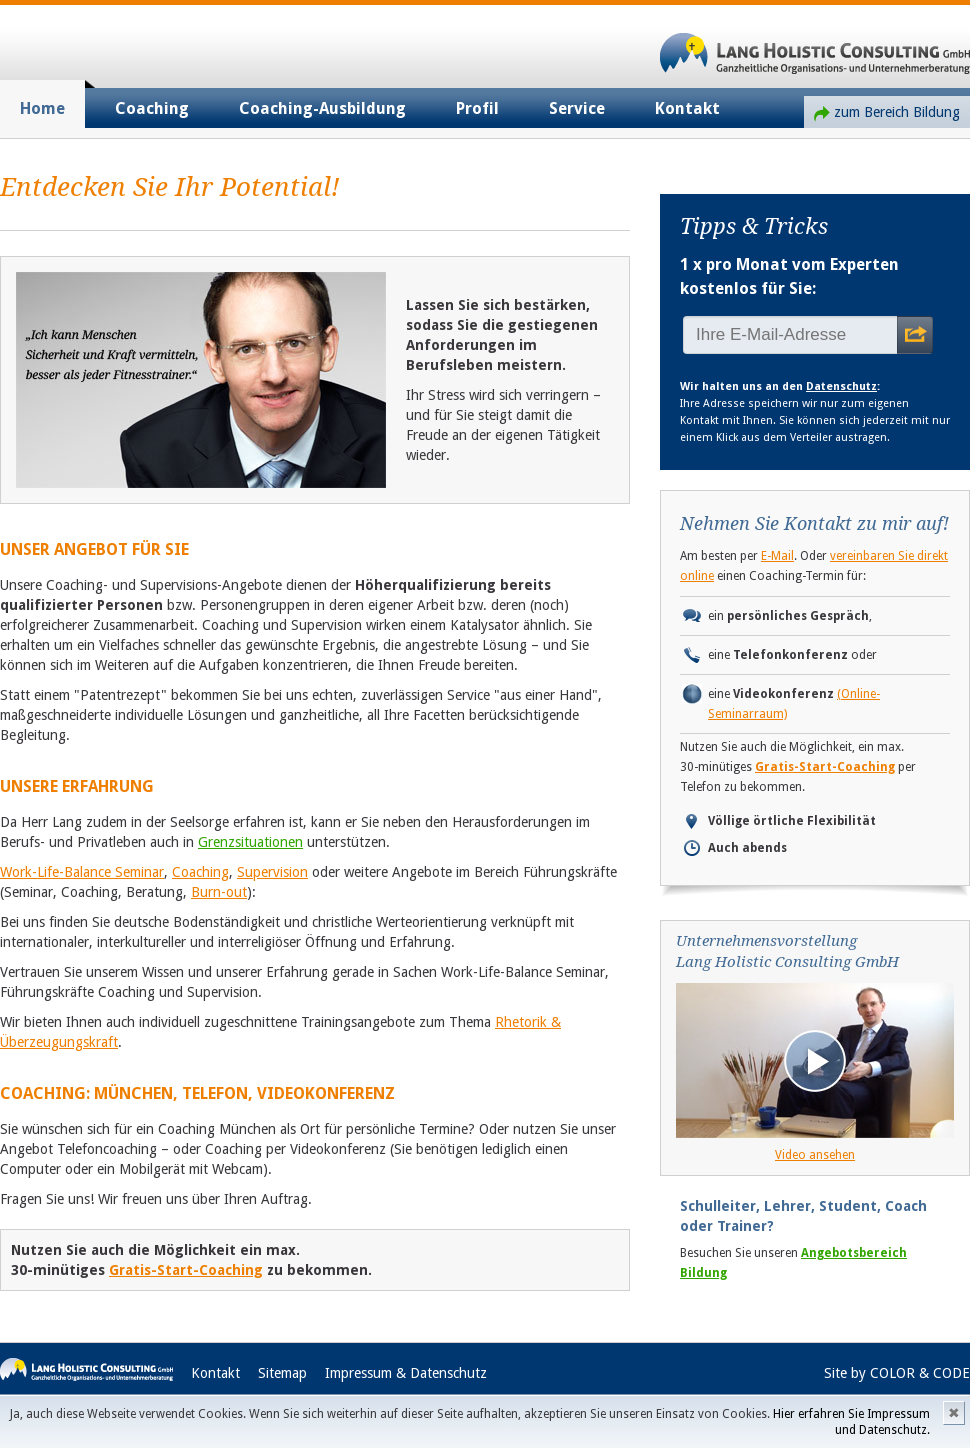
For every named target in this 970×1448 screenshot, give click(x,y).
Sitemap (282, 1373)
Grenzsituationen (250, 842)
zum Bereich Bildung (897, 112)
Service (577, 108)
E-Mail (777, 556)
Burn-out (219, 892)
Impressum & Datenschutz (406, 1373)
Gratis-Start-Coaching (186, 1270)
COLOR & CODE (920, 1373)
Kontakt (687, 108)
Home (42, 108)
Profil (477, 108)
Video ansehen (815, 1155)
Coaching (152, 108)
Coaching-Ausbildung (322, 108)
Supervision (272, 872)
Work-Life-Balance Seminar (82, 872)
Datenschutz (841, 386)
